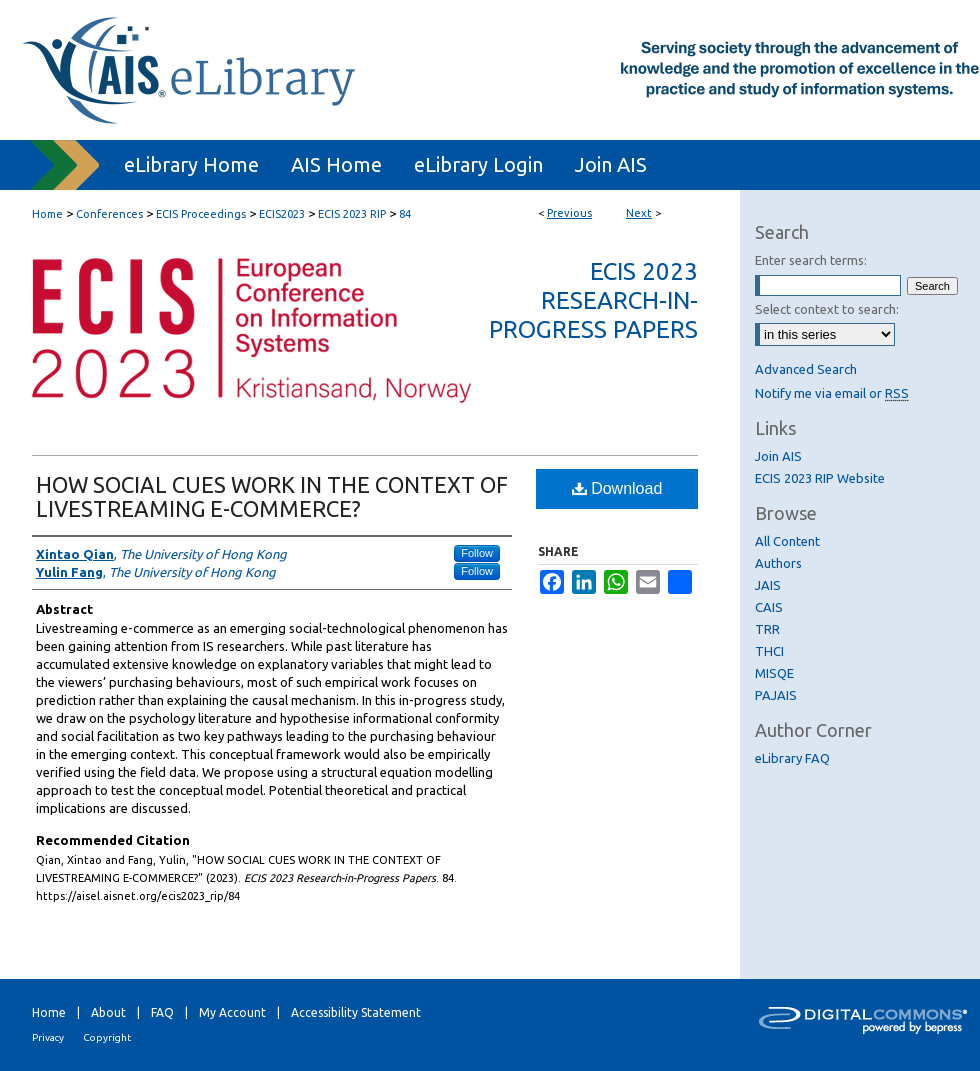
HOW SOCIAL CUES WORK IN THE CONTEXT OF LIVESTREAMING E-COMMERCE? (272, 496)
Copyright (107, 1037)
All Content (787, 541)
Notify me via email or (832, 393)
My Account (232, 1012)
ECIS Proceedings (201, 214)
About (108, 1012)
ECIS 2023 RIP (352, 214)
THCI (769, 651)
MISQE (774, 673)
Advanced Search (806, 369)
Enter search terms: (811, 260)
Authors (778, 563)
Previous (569, 213)
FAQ (162, 1012)
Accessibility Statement (356, 1012)
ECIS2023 (282, 214)
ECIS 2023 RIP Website (820, 478)
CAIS (769, 607)
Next (639, 213)
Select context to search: (827, 309)
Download (617, 488)
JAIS (768, 585)
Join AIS (778, 456)
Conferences (109, 214)
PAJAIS (776, 695)
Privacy (48, 1037)
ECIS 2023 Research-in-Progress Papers (593, 300)
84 (405, 214)
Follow (477, 553)
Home (47, 214)
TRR (767, 629)
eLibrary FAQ (792, 758)
